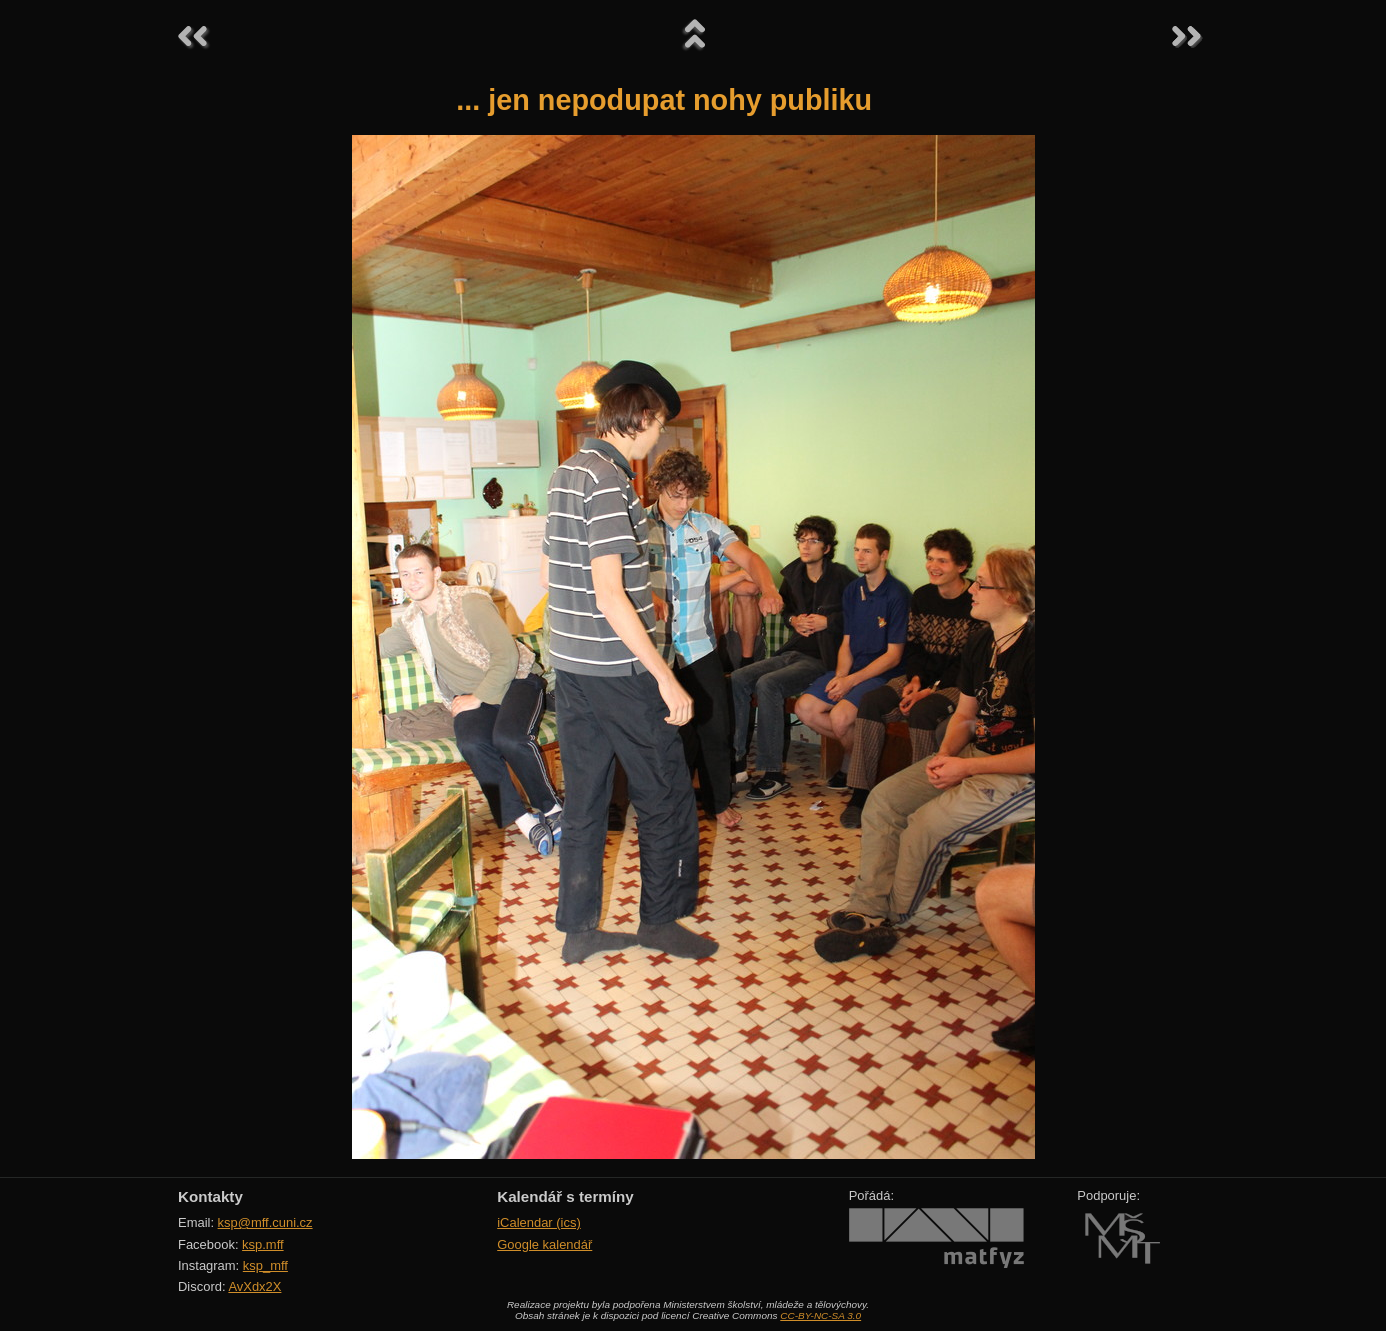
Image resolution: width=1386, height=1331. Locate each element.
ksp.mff (263, 1244)
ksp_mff (265, 1265)
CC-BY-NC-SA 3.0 (820, 1315)
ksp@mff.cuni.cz (265, 1222)
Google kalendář (544, 1244)
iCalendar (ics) (539, 1222)
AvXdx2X (254, 1286)
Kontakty (210, 1196)
